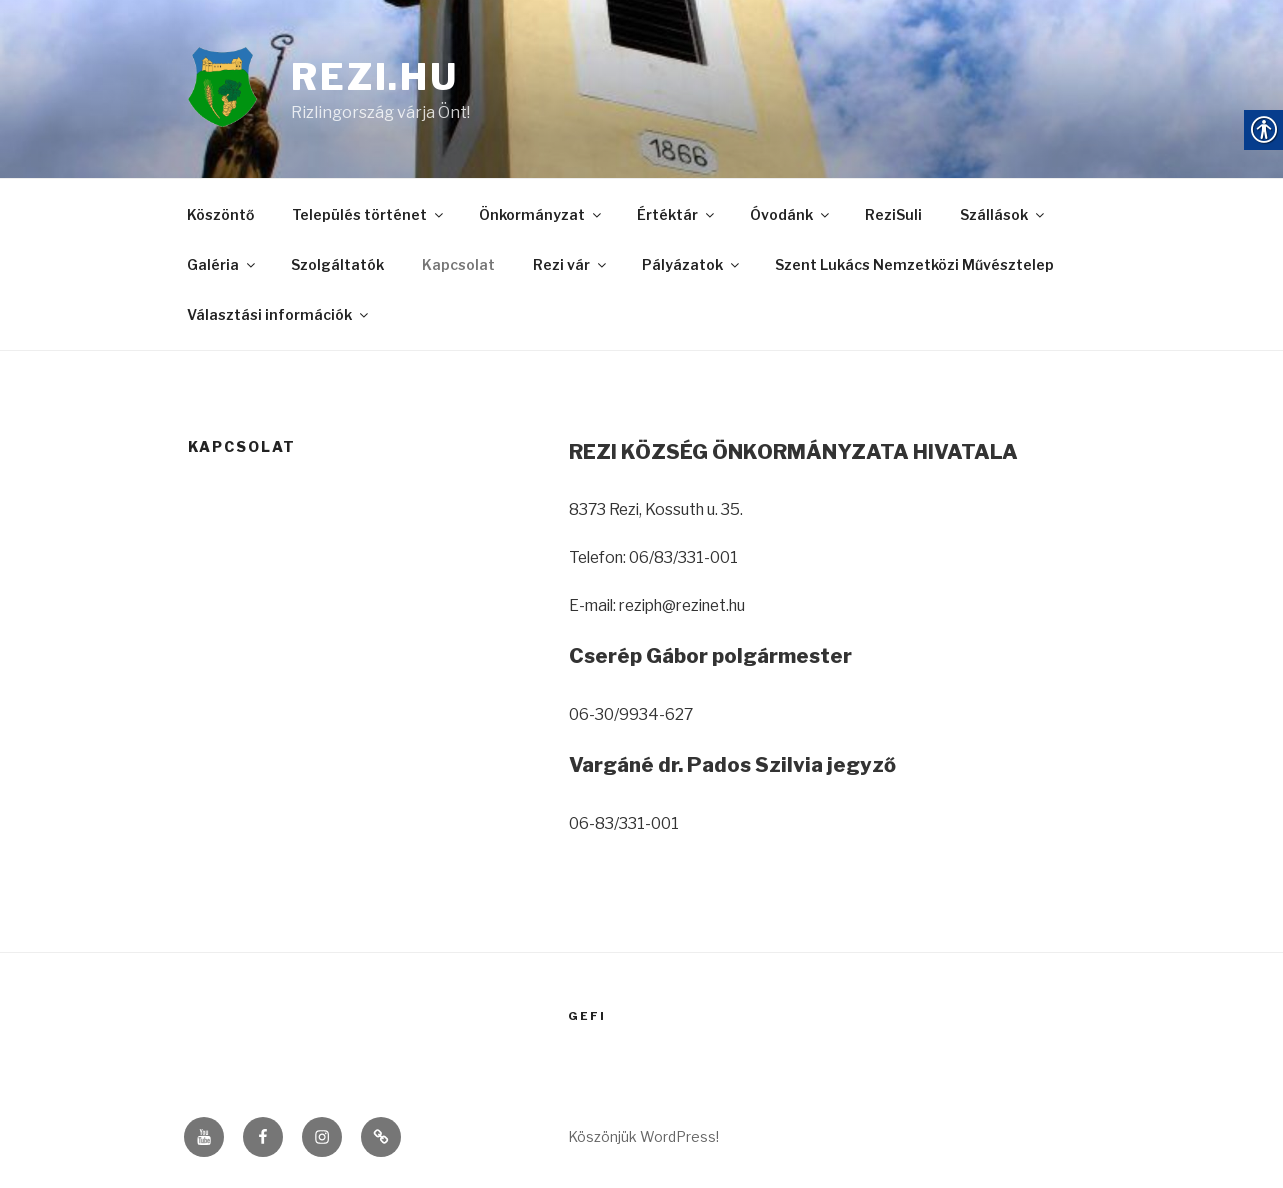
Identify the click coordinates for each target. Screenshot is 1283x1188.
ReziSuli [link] (893, 219)
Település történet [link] (369, 219)
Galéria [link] (222, 268)
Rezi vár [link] (571, 268)
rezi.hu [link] (377, 79)
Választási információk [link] (279, 317)
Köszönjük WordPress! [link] (643, 1139)
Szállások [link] (1003, 219)
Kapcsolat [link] (458, 268)
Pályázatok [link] (692, 268)
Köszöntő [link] (220, 219)
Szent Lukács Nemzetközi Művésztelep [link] (914, 268)
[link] (240, 91)
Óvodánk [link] (791, 219)
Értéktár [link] (677, 219)
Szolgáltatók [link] (337, 268)
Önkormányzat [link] (541, 219)
